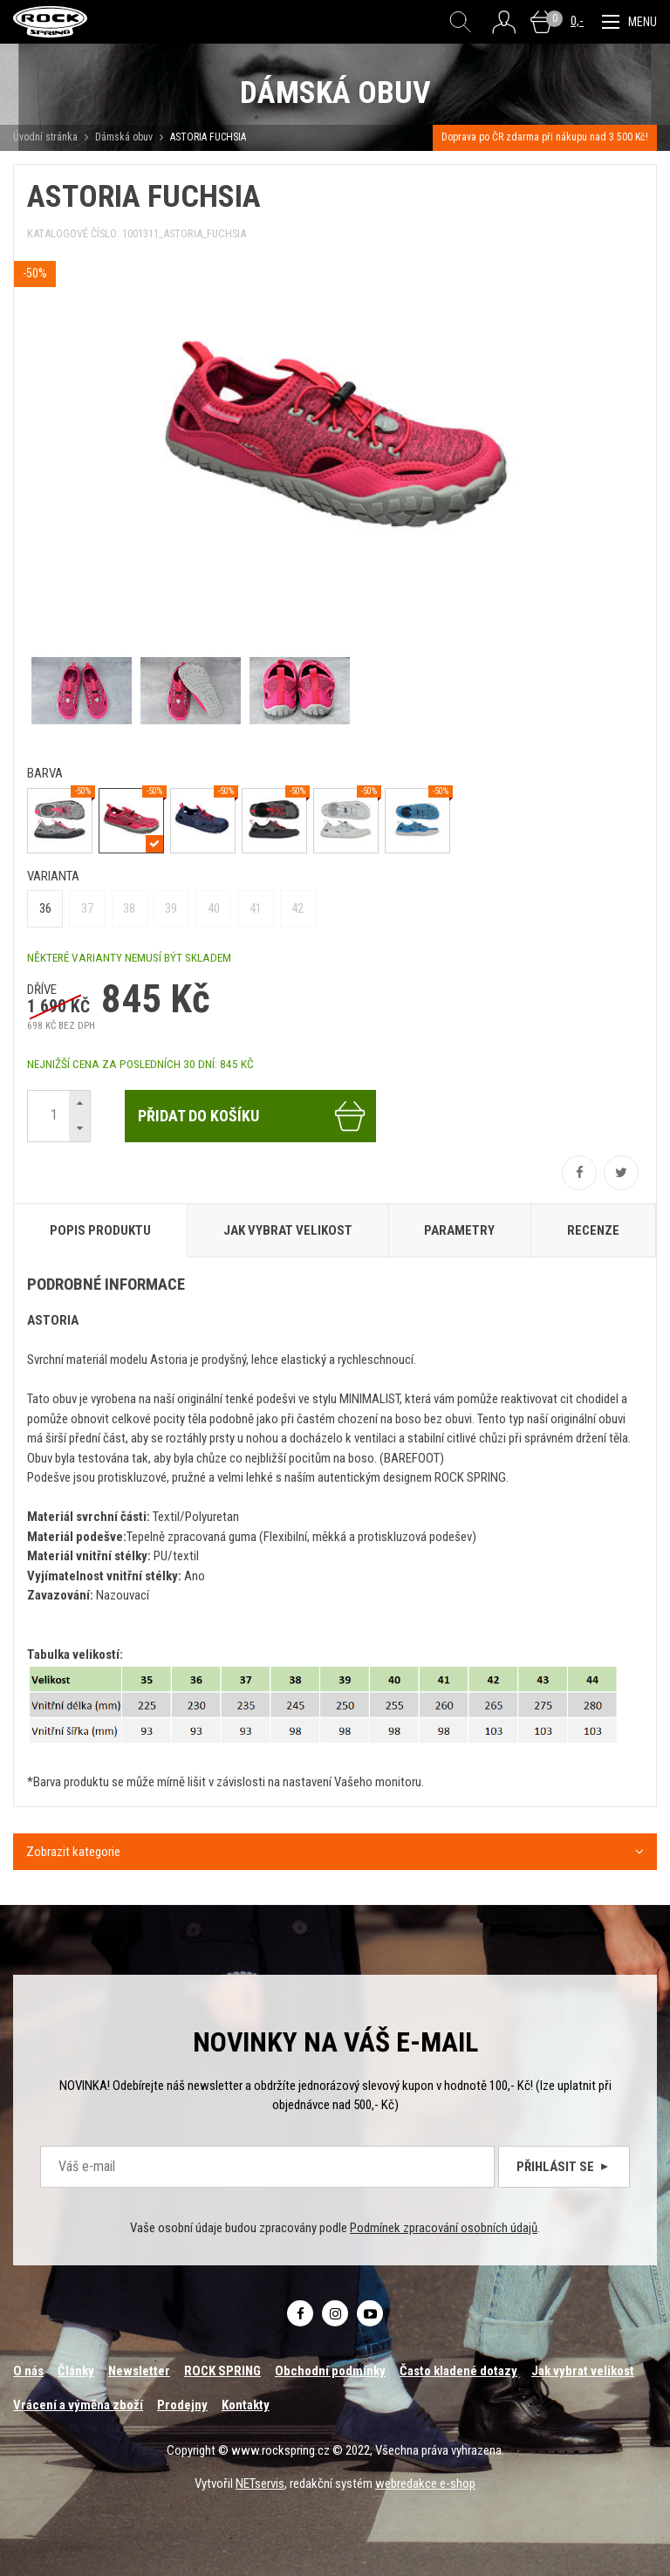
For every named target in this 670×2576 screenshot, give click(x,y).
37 (87, 908)
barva (45, 773)
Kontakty (246, 2405)
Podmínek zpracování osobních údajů (443, 2228)
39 (171, 908)
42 (297, 908)
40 (214, 908)
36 (45, 908)
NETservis (260, 2483)
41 (256, 908)
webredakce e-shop (425, 2483)
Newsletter (139, 2371)
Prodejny (182, 2405)
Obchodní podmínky (330, 2371)
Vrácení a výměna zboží (78, 2405)
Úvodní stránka (45, 137)
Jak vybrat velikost (582, 2371)
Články (76, 2371)
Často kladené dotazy (458, 2371)
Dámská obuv (125, 137)
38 (129, 908)
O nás (28, 2371)
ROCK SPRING (222, 2371)
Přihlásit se (564, 2167)
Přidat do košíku (252, 1116)
